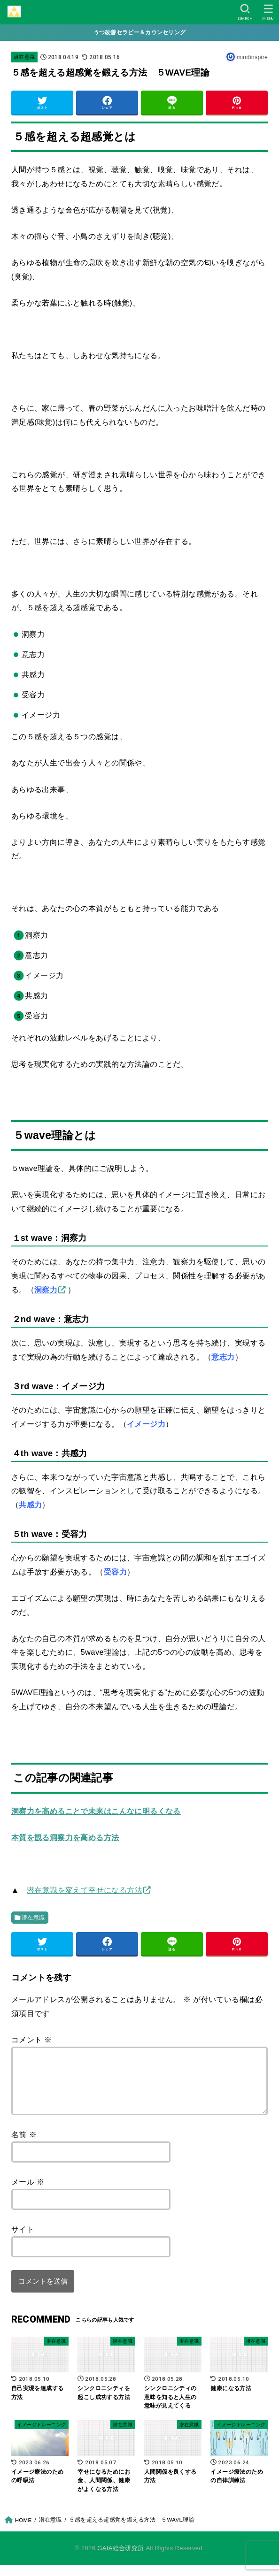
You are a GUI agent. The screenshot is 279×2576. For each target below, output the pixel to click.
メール (28, 2193)
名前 (24, 2145)
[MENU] (268, 12)
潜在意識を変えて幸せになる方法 (84, 1890)
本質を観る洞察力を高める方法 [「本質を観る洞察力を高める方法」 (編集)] (65, 1837)
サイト (22, 2240)
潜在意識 (24, 57)
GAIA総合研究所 (120, 2559)
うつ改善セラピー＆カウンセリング (139, 32)
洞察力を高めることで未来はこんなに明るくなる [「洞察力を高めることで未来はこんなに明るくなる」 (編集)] (96, 1811)
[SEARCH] (245, 12)
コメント (31, 2039)
